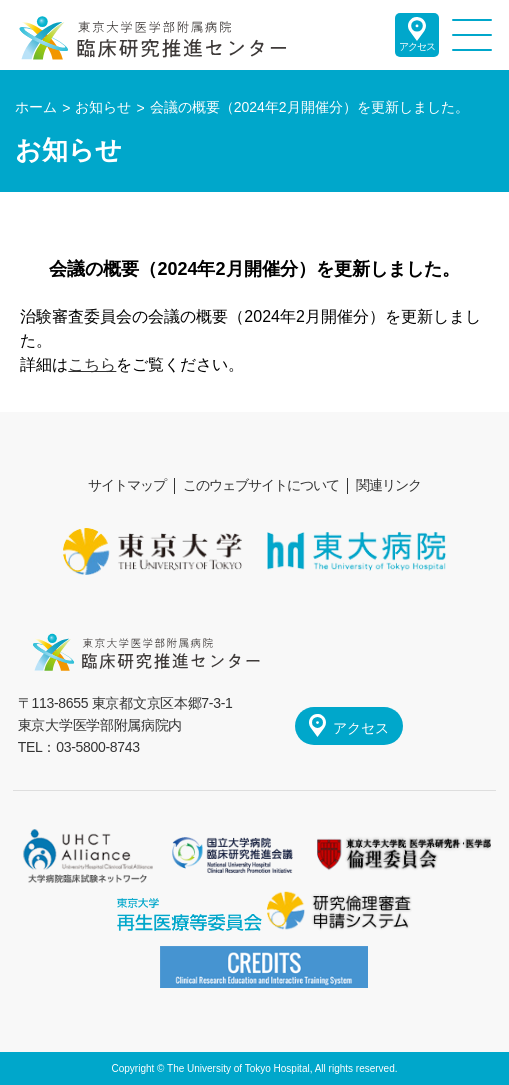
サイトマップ (127, 485)
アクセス (417, 46)
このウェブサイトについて (261, 485)
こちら (92, 364)
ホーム (36, 107)
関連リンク (388, 485)
